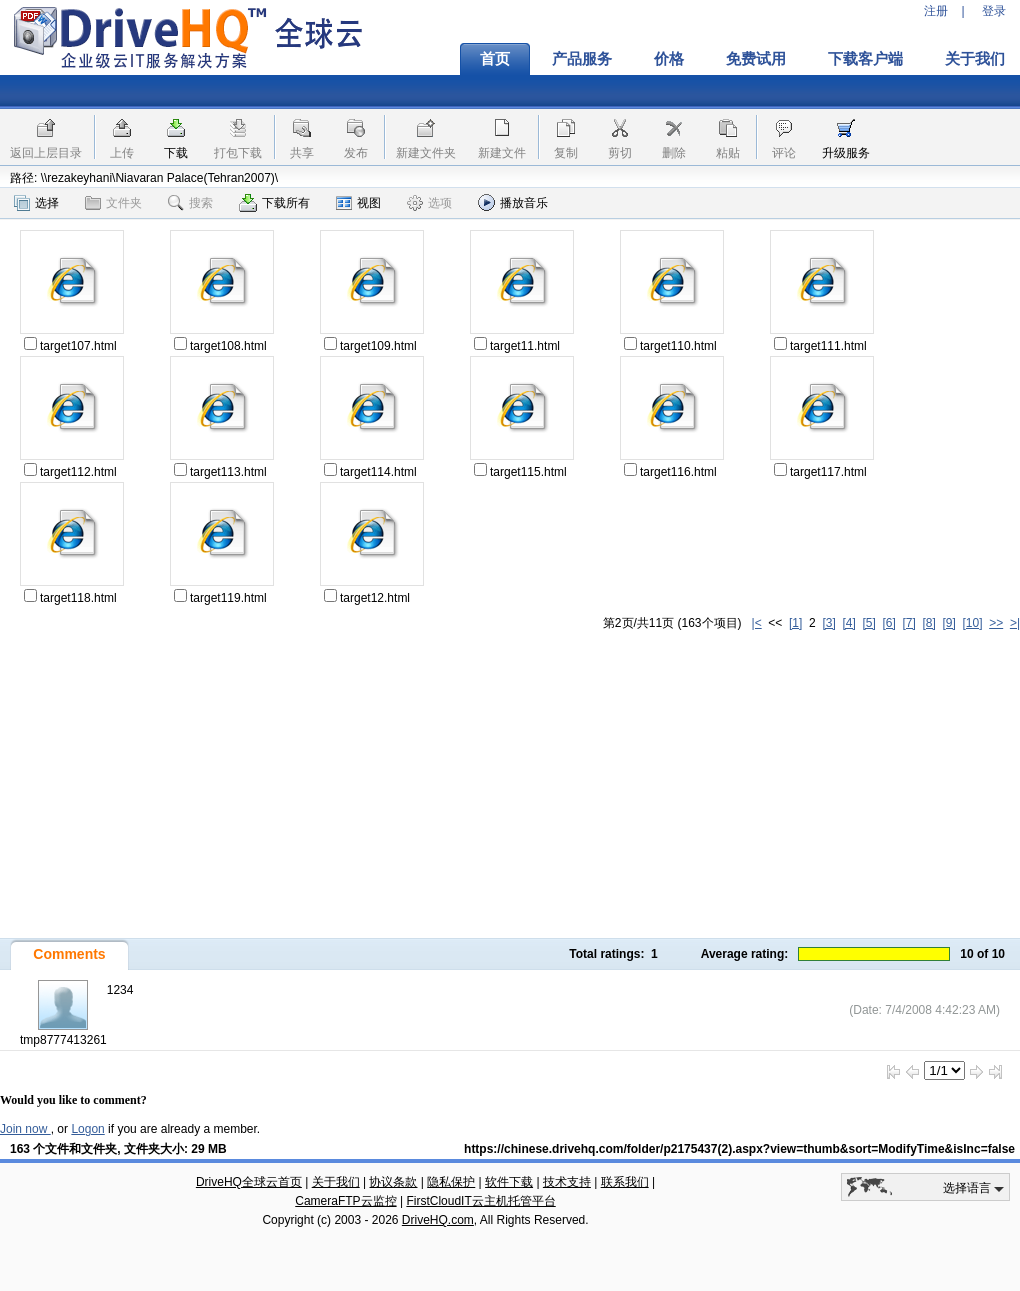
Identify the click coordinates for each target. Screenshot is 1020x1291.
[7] (908, 623)
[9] (948, 623)
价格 (669, 59)
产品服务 (582, 59)
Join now (25, 1129)
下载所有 (274, 203)
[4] (848, 623)
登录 (994, 11)
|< (757, 623)
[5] (868, 623)
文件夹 (113, 203)
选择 (36, 203)
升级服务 (846, 153)
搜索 (190, 203)
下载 (176, 153)
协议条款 (393, 1182)
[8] (928, 623)
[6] (888, 623)
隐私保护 (451, 1182)
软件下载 (509, 1182)
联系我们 (625, 1182)
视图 (358, 203)
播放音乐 (513, 202)
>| (1015, 623)
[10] (973, 623)
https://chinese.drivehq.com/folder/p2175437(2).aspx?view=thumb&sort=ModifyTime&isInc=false (739, 1149)
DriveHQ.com (438, 1220)
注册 (936, 11)
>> (996, 623)
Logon (87, 1129)
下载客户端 (865, 59)
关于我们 (336, 1182)
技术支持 (567, 1182)
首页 (495, 59)
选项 (429, 203)
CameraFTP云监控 (345, 1201)
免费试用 (756, 59)
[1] (795, 623)
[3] (828, 623)
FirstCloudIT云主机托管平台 (480, 1201)
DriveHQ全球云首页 (249, 1182)
